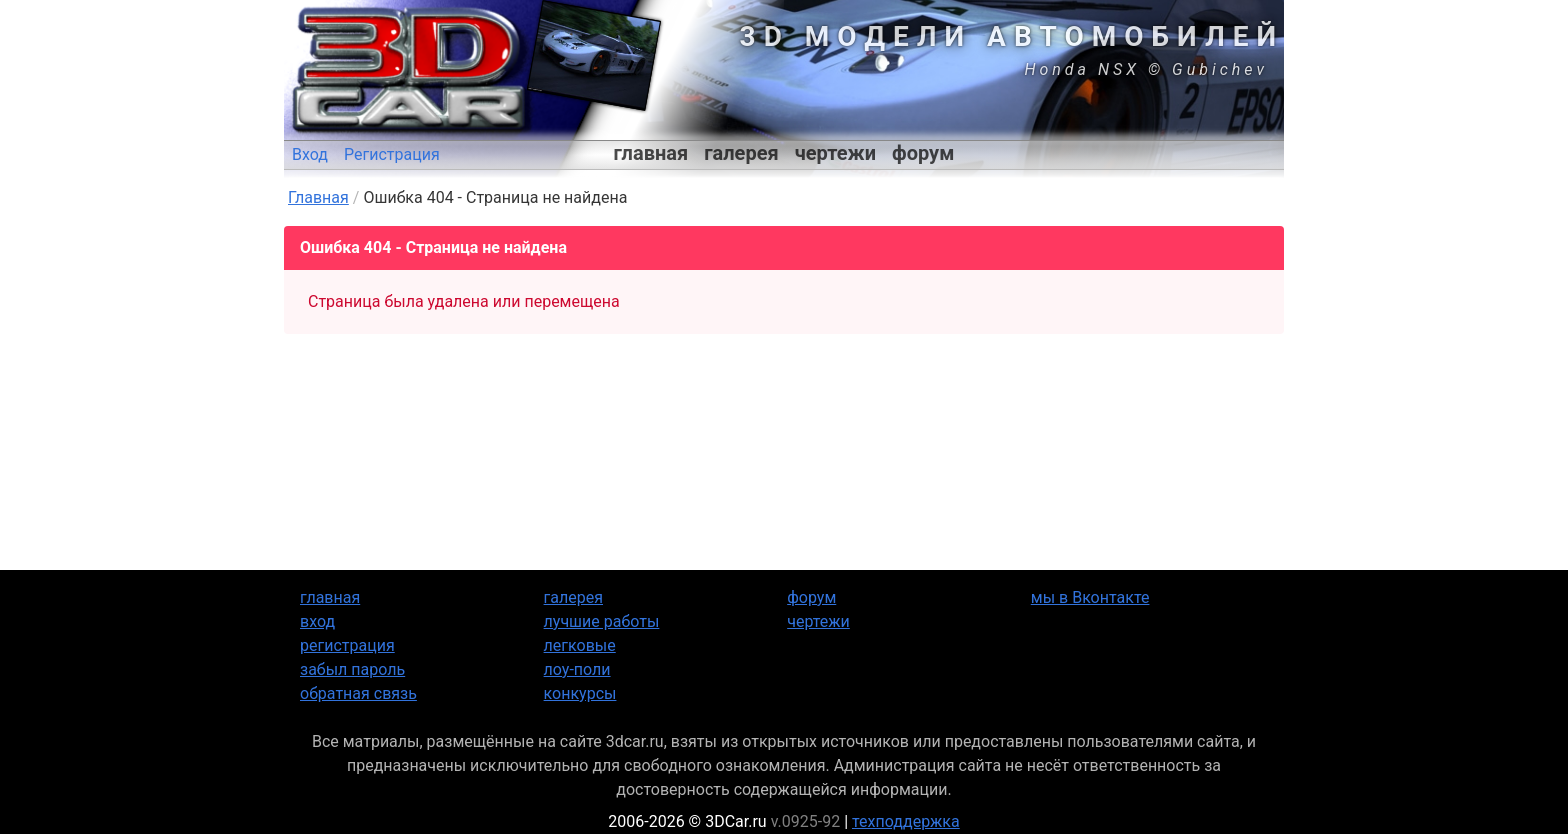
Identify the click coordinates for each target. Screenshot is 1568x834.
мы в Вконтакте (1090, 597)
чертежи (835, 153)
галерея (741, 153)
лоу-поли (577, 669)
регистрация (347, 645)
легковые (580, 645)
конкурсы (580, 693)
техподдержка (906, 821)
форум (923, 153)
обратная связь (358, 693)
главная (651, 153)
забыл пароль (352, 669)
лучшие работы (602, 621)
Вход (310, 154)
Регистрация (392, 154)
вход (317, 621)
